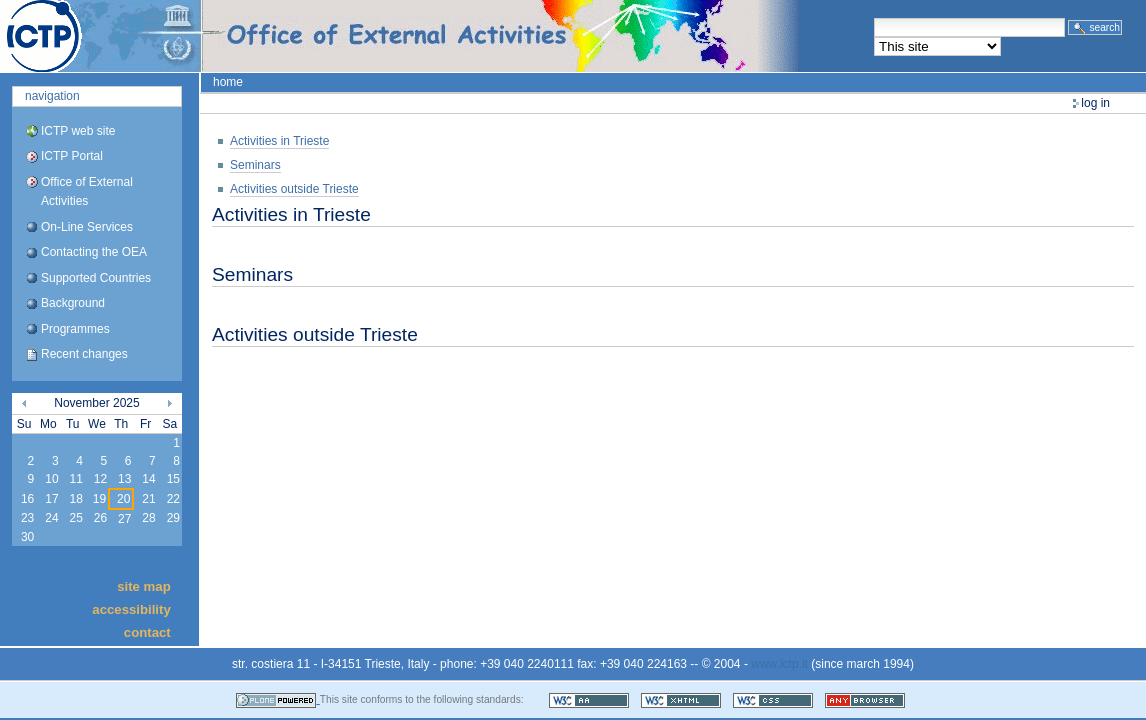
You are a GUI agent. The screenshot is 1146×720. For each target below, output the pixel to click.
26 (100, 518)
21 (148, 499)
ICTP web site (78, 131)
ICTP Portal (376, 36)
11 (75, 479)
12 (100, 479)
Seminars (255, 165)
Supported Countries (96, 278)
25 (75, 518)
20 (123, 499)
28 (148, 518)
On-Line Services (87, 227)
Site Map (144, 585)
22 (173, 499)
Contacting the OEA (94, 252)
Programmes (75, 329)
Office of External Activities (87, 191)
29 (173, 518)
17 (51, 499)
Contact (147, 632)
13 (124, 479)
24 (51, 518)
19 (99, 499)
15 (173, 479)
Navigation (52, 96)
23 (27, 518)
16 (27, 499)
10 (51, 479)
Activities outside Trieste (294, 189)
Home (228, 82)
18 (75, 499)
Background (73, 303)
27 (124, 519)
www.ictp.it (779, 664)
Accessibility (131, 609)
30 (27, 537)
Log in (1095, 103)
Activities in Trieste (279, 141)
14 (148, 479)
